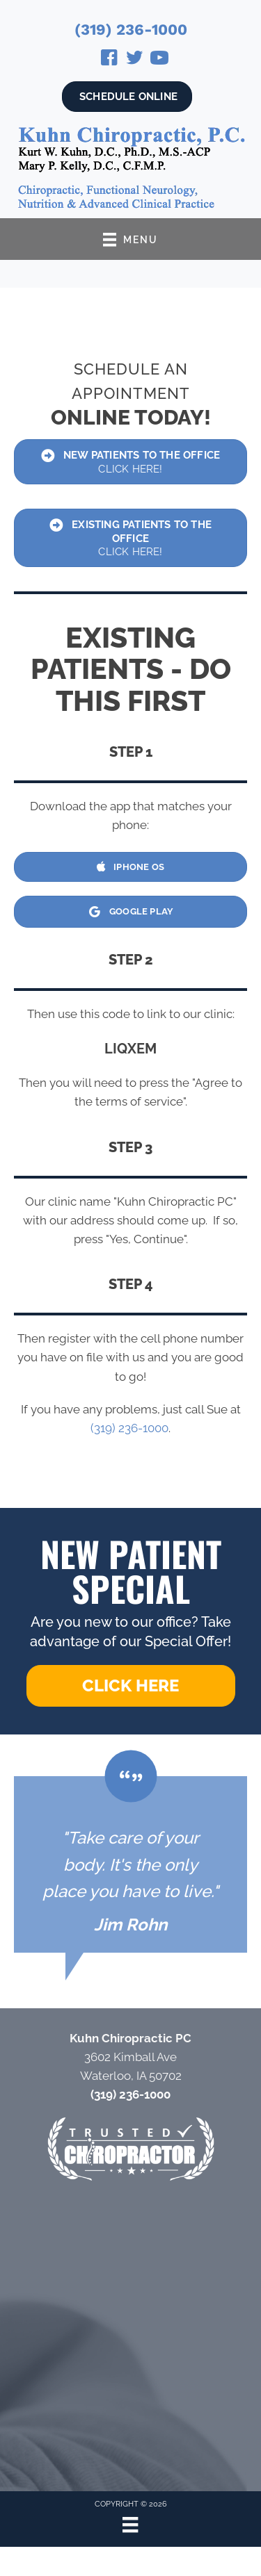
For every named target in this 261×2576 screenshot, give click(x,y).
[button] (130, 1686)
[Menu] (130, 2524)
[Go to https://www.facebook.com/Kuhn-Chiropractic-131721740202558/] (109, 60)
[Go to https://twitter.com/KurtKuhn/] (134, 60)
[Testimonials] (130, 1864)
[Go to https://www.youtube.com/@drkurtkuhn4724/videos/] (159, 60)
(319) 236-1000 (130, 29)
